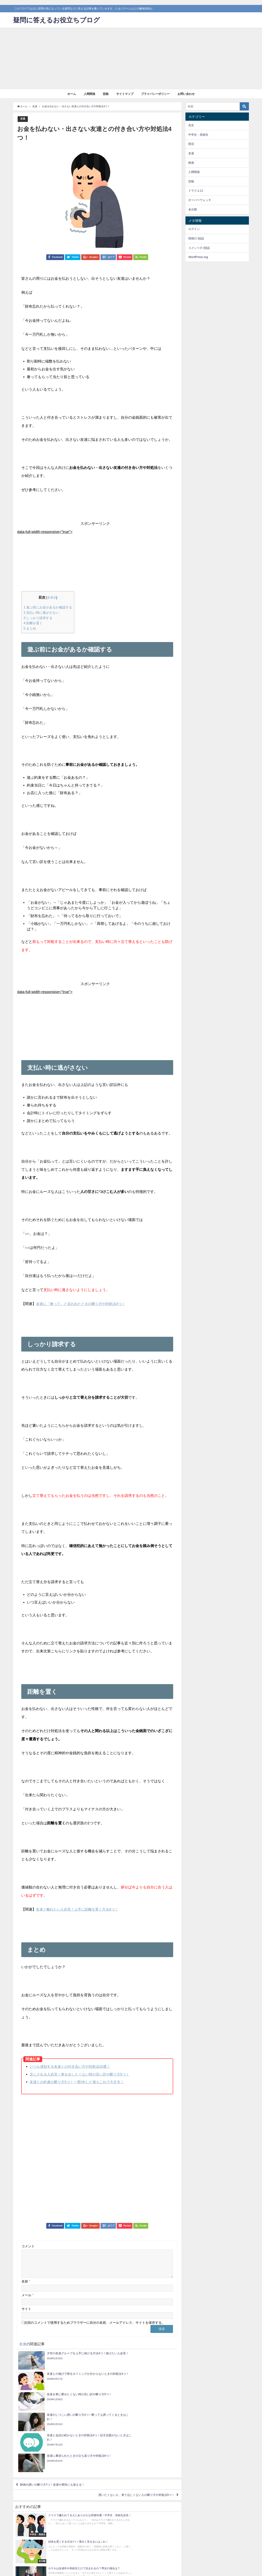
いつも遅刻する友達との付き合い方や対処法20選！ (72, 2066)
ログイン (194, 228)
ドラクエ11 (195, 190)
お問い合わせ (186, 93)
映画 (191, 162)
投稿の (196, 238)
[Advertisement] (131, 58)
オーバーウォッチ (199, 200)
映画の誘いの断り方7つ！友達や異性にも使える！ (58, 2428)
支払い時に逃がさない (42, 612)
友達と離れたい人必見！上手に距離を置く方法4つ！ (79, 1909)
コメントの (199, 247)
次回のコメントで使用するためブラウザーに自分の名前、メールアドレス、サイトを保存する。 (94, 2327)
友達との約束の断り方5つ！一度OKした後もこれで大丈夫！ (79, 2082)
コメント (28, 2246)
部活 (191, 143)
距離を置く (34, 623)
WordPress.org (198, 257)
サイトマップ (124, 93)
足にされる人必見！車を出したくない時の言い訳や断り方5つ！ (82, 2074)
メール (27, 2300)
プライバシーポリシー (155, 93)
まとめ (30, 628)
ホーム (71, 93)
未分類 (192, 209)
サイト (26, 2313)
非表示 (53, 597)
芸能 (105, 93)
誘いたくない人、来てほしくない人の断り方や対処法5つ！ (130, 2440)
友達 (23, 119)
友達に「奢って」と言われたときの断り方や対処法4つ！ (83, 1304)
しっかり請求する (39, 618)
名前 (25, 2286)
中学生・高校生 (198, 134)
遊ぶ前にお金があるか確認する (49, 607)
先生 (191, 125)
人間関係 (89, 93)
